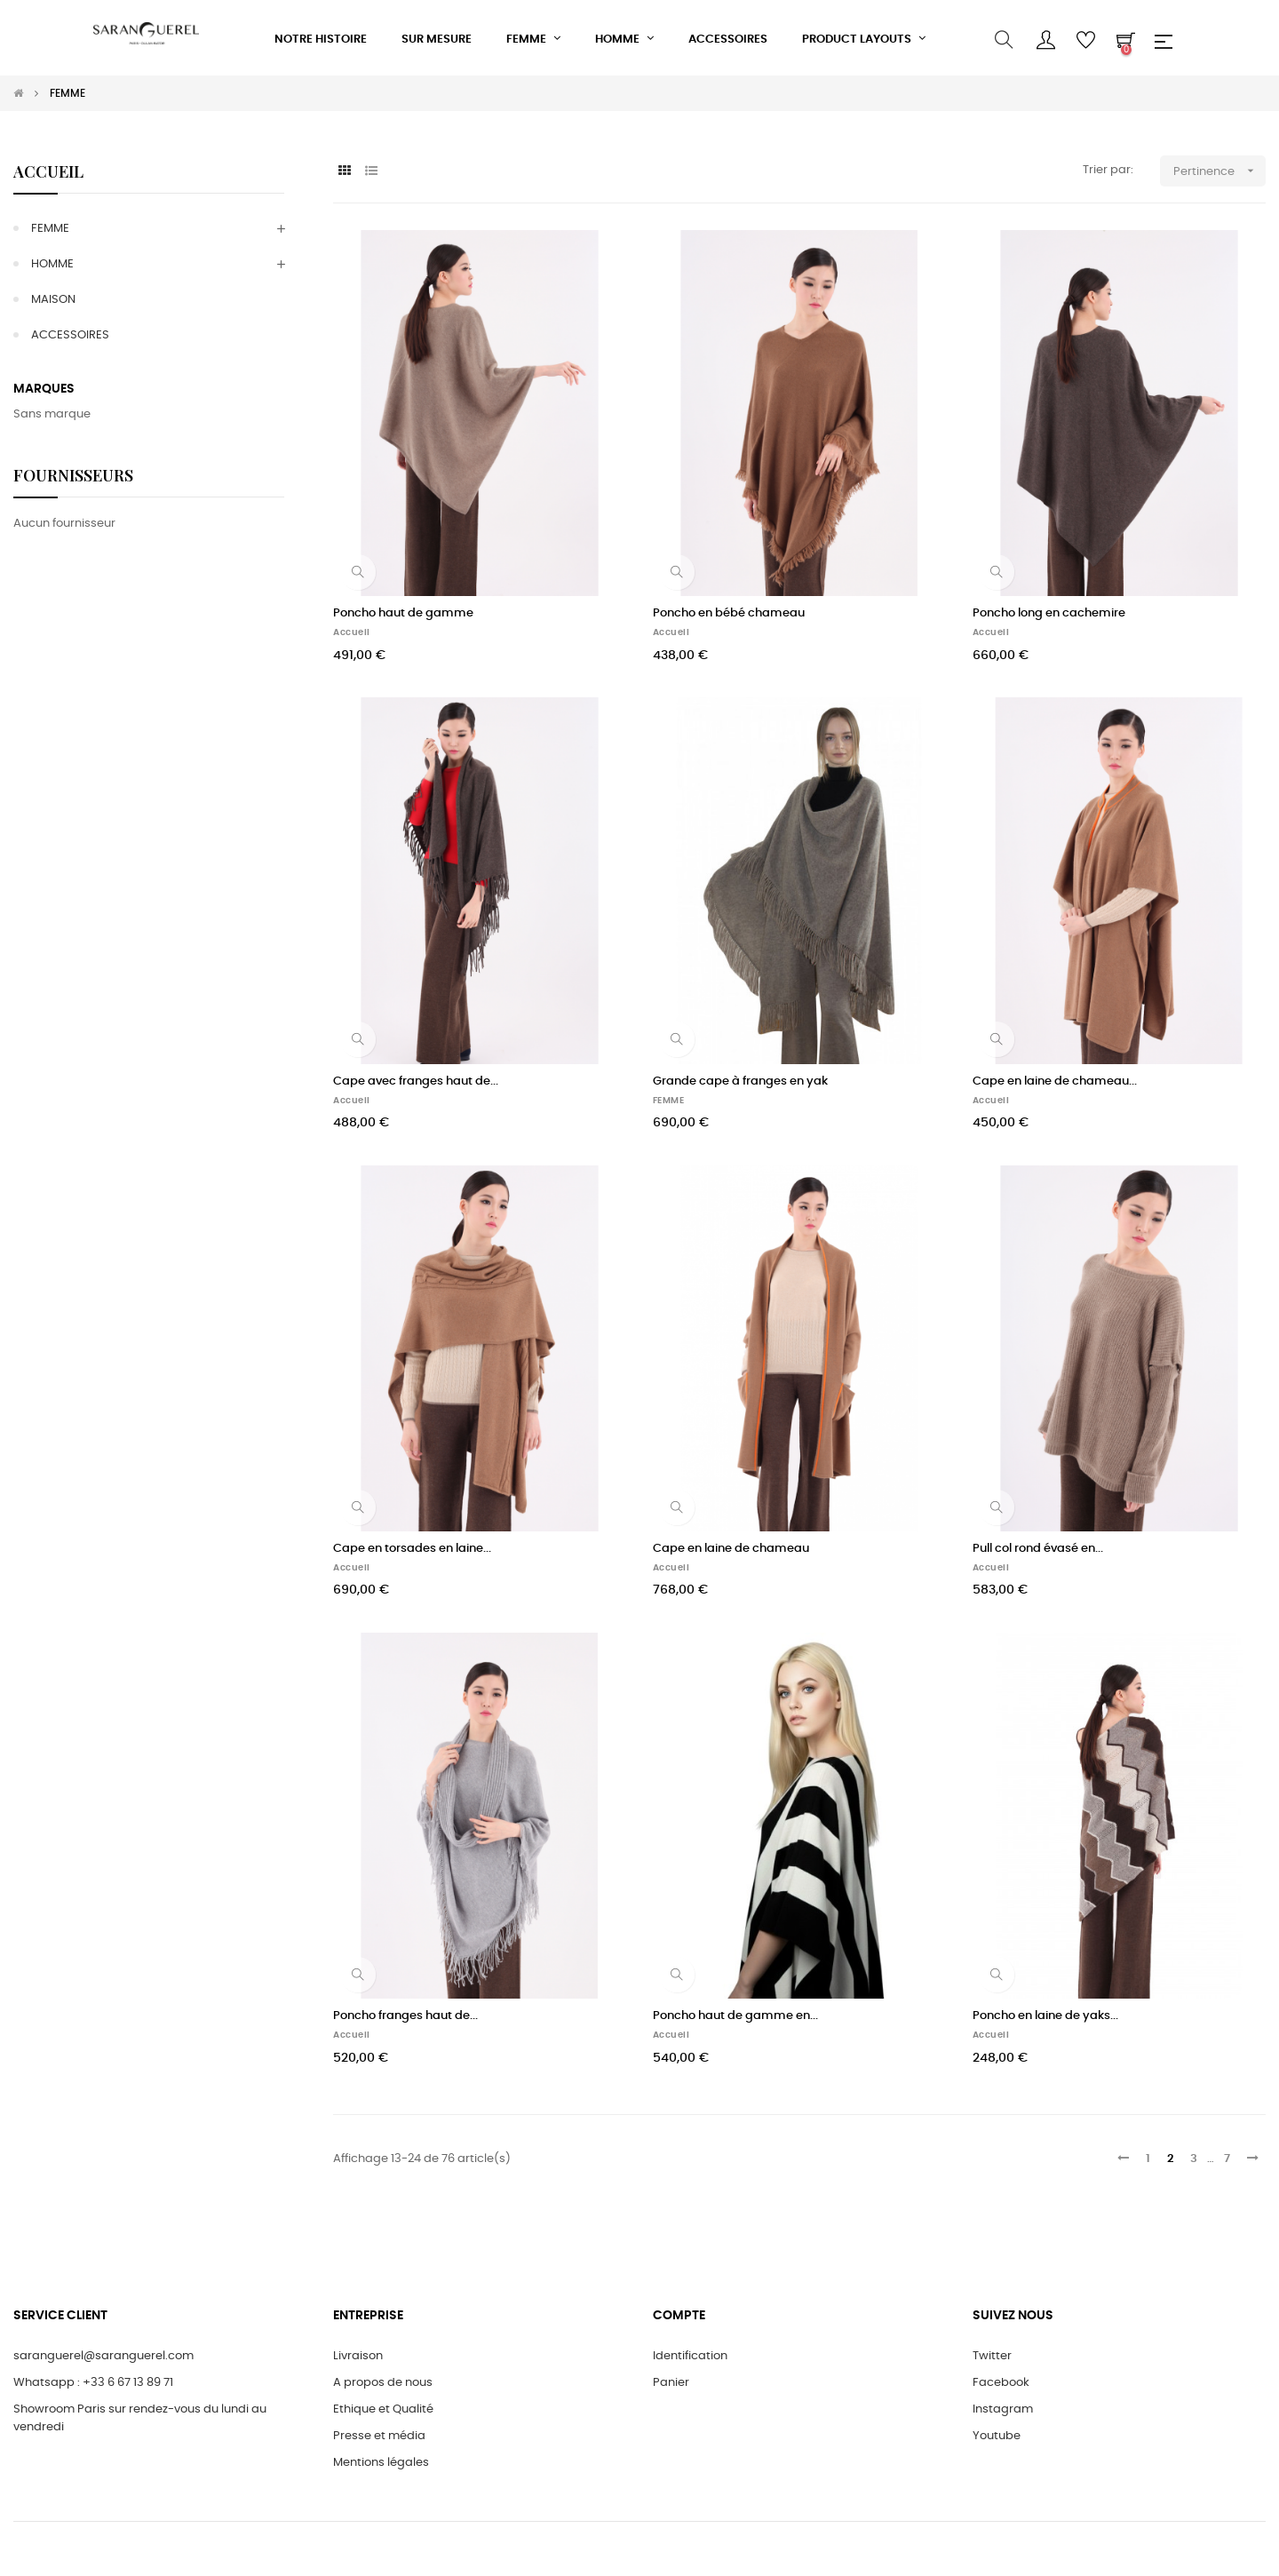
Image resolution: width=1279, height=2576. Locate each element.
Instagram (1003, 2409)
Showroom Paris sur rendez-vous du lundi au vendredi (139, 2418)
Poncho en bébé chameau (729, 613)
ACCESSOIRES (70, 335)
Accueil (48, 171)
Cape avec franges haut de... (415, 1081)
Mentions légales (381, 2463)
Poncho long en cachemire (1049, 613)
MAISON (53, 300)
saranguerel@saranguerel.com (103, 2356)
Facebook (1001, 2383)
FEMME (50, 229)
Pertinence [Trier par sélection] (1219, 171)
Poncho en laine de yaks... (1045, 2016)
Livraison (358, 2356)
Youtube (997, 2436)
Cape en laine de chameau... (1055, 1081)
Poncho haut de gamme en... (735, 2016)
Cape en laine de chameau (731, 1548)
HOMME (52, 264)
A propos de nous (383, 2383)
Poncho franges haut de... (405, 2016)
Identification (690, 2356)
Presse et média (379, 2436)
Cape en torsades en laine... (412, 1548)
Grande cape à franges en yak (740, 1081)
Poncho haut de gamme (403, 613)
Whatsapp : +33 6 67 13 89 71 (93, 2383)
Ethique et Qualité (383, 2409)
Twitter (992, 2356)
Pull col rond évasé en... (1038, 1548)
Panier (671, 2383)
